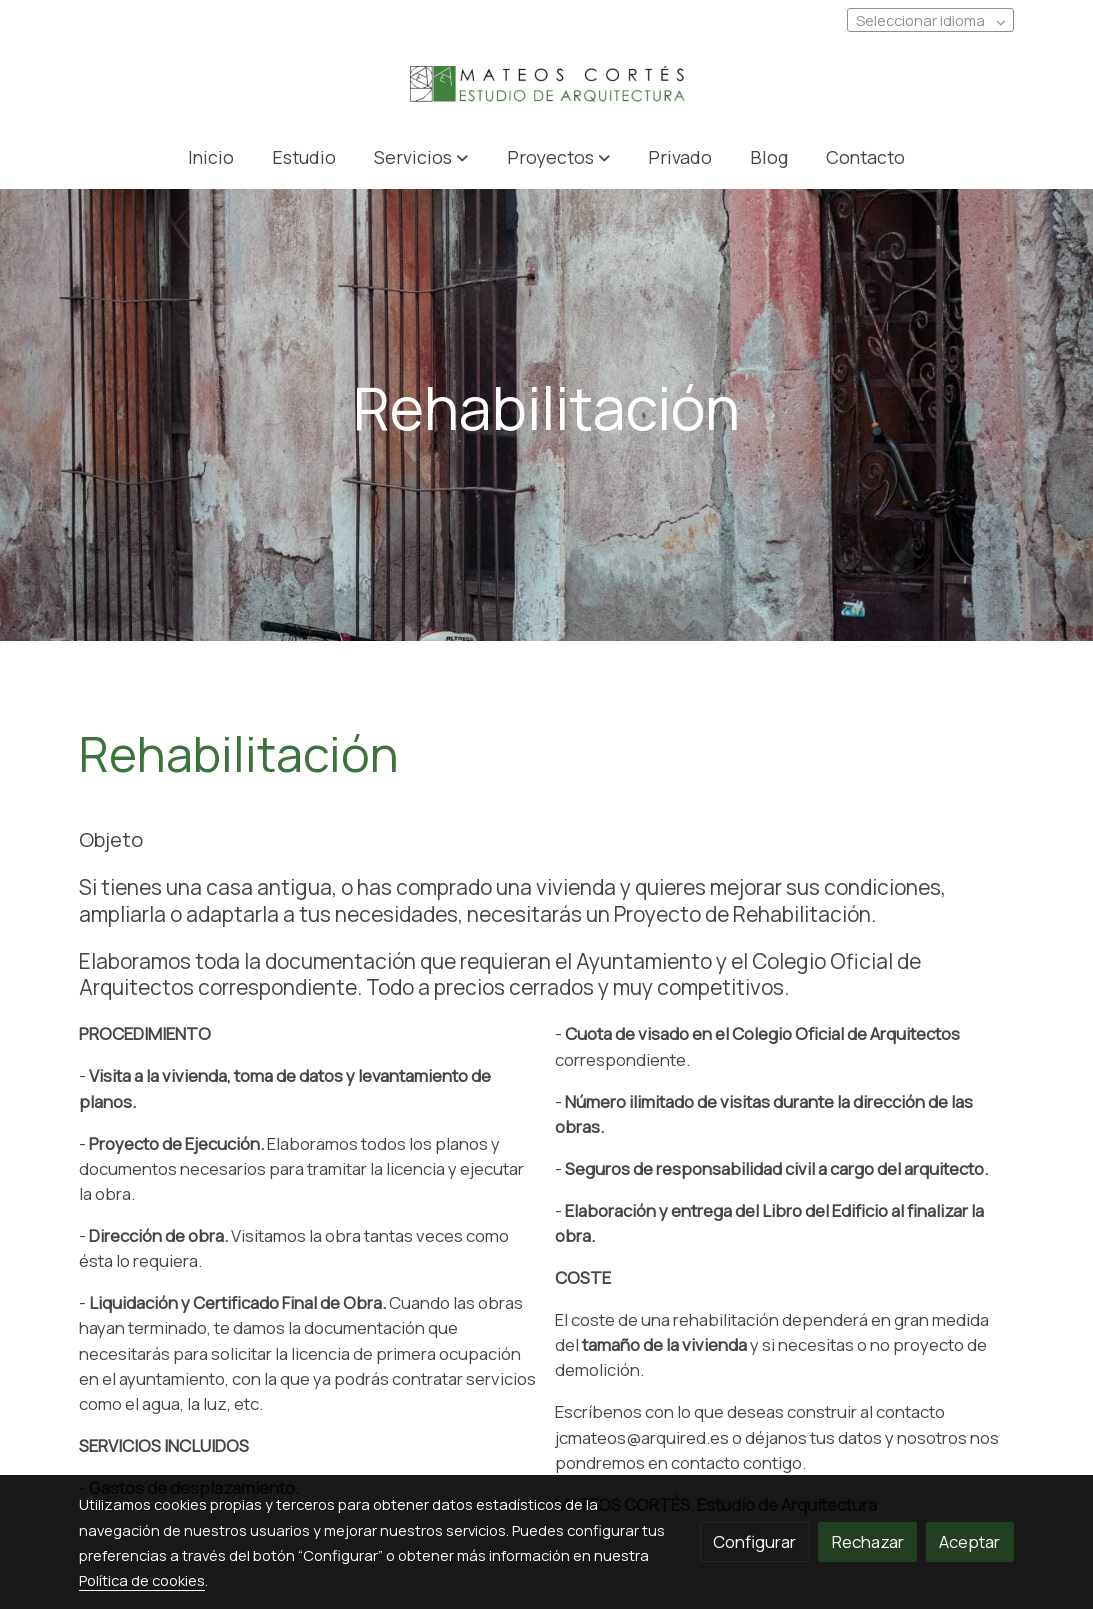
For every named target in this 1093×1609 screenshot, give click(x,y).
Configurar (754, 1541)
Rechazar (868, 1541)
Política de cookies (142, 1580)
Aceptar (969, 1541)
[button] (421, 156)
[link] (546, 85)
